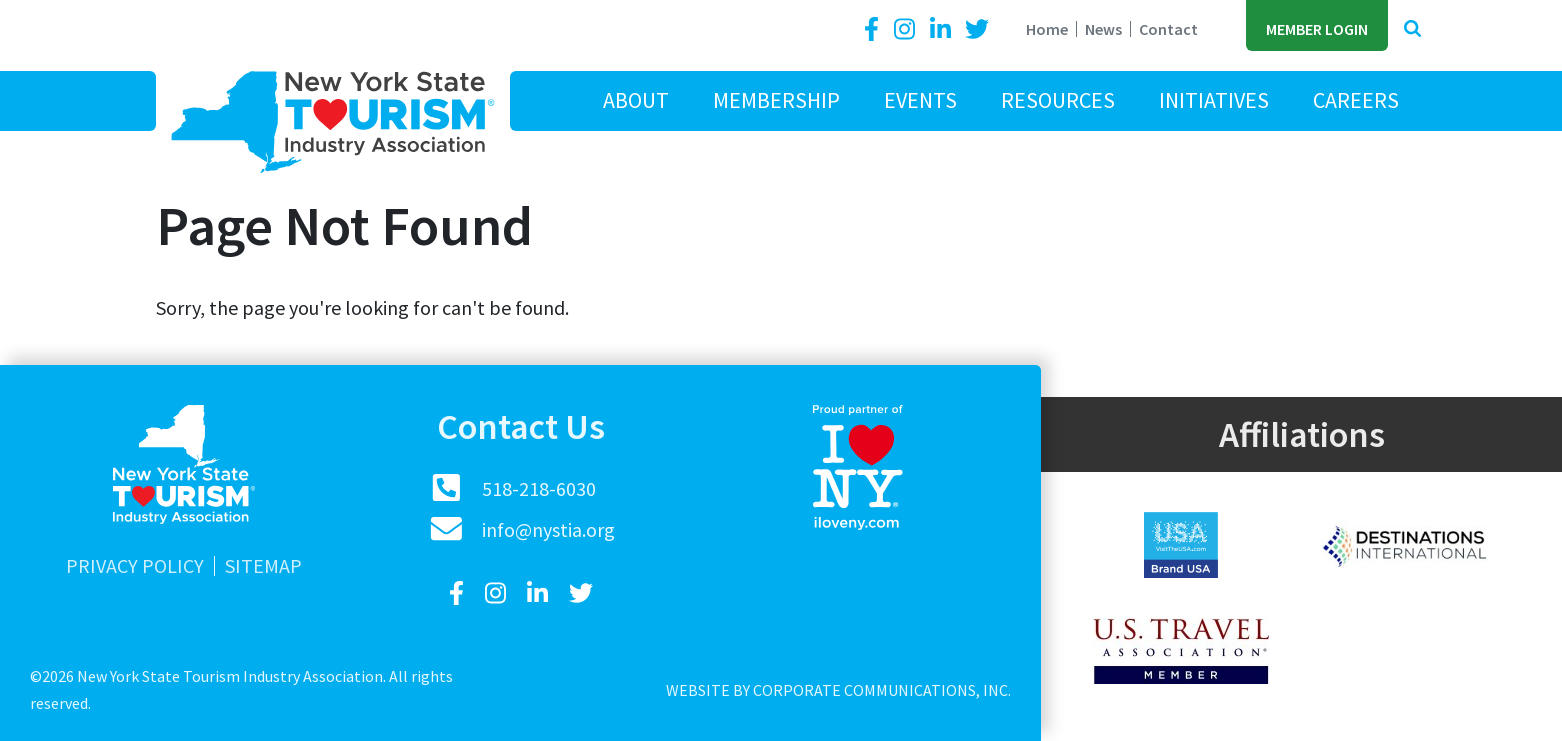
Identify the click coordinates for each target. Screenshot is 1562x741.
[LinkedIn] (943, 29)
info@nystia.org (548, 529)
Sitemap (263, 566)
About (636, 100)
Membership (776, 100)
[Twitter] (977, 29)
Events (920, 100)
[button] (1412, 29)
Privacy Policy (135, 566)
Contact (1168, 29)
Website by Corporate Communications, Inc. (838, 690)
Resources (1058, 100)
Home (1047, 29)
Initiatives (1214, 100)
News (1103, 29)
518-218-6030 (539, 488)
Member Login (1317, 29)
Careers (1356, 100)
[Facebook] (875, 29)
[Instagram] (907, 29)
